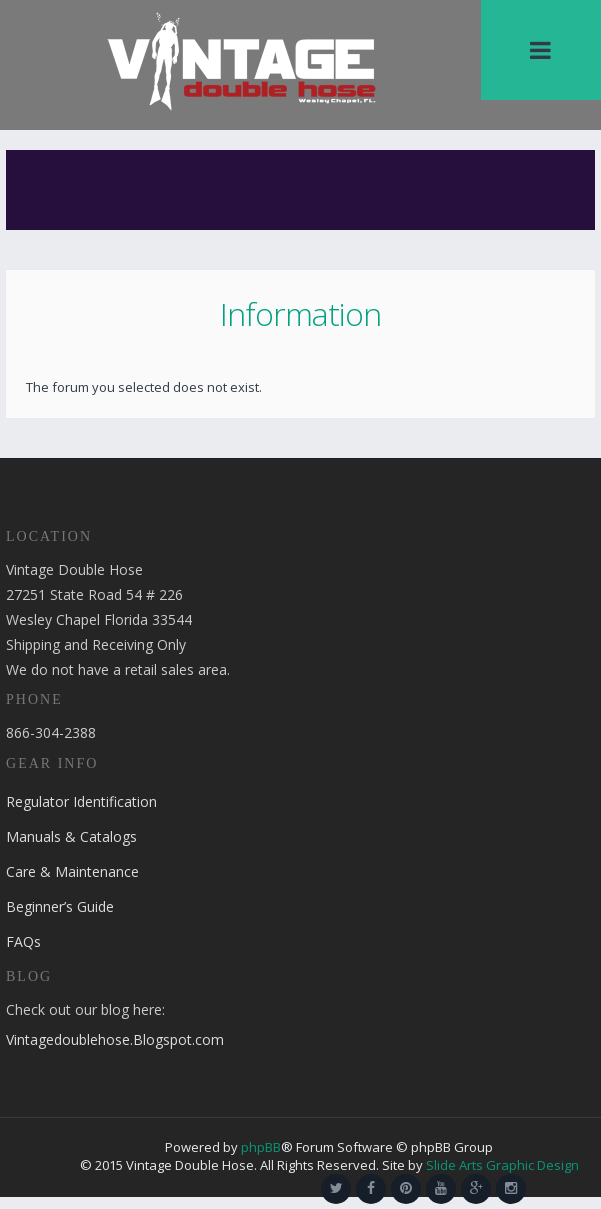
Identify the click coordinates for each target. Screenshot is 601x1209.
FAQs (23, 941)
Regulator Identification (81, 801)
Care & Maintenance (72, 871)
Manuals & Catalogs (71, 836)
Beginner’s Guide (60, 906)
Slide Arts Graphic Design (502, 1165)
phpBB (261, 1147)
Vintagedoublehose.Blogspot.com (115, 1039)
